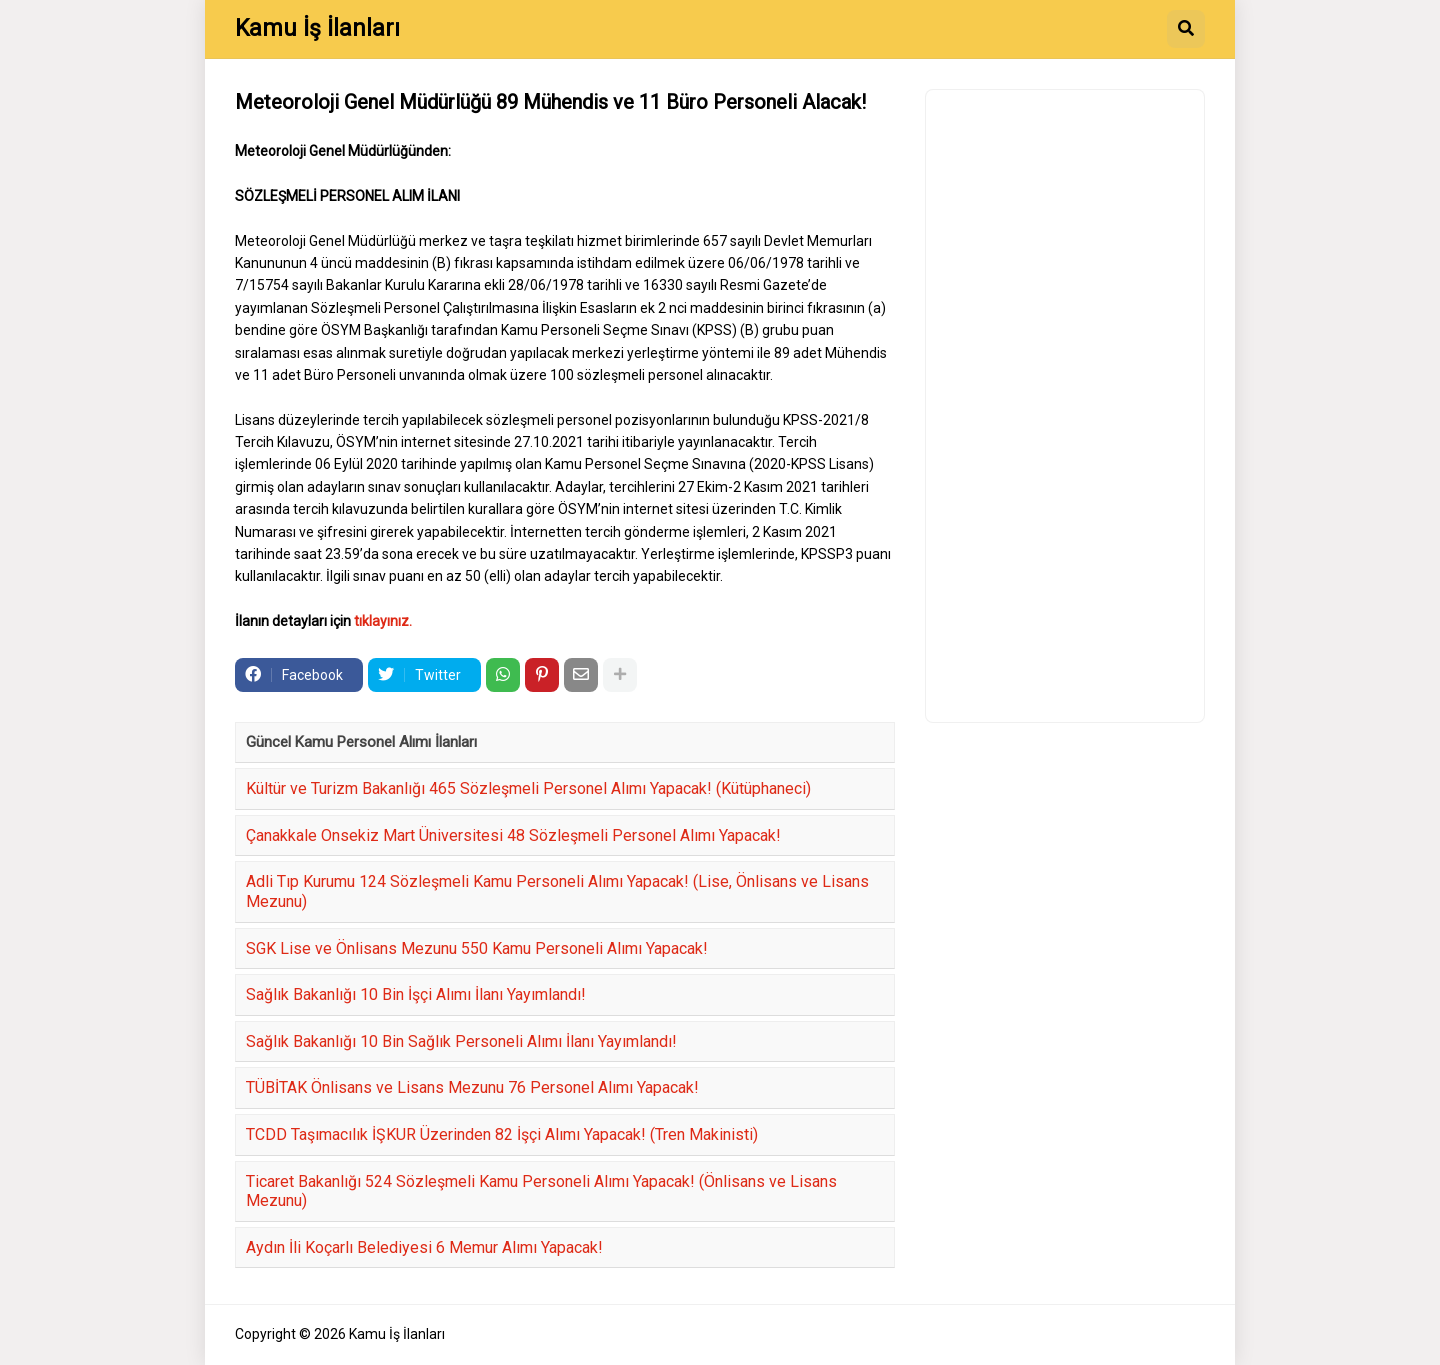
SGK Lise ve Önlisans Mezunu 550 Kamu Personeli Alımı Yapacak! (477, 948)
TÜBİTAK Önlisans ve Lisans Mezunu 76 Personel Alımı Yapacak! (472, 1087)
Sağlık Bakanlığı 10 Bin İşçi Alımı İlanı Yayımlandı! (416, 994)
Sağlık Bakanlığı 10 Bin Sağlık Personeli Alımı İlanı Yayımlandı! (461, 1041)
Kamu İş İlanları (317, 28)
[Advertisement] (1065, 406)
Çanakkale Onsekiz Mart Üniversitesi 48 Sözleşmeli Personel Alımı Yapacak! (513, 835)
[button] (1186, 29)
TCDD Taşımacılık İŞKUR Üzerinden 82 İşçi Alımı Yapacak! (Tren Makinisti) (502, 1134)
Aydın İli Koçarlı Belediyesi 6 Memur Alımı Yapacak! (424, 1247)
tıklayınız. (383, 621)
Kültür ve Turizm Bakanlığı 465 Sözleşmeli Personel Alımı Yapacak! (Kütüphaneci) (528, 788)
